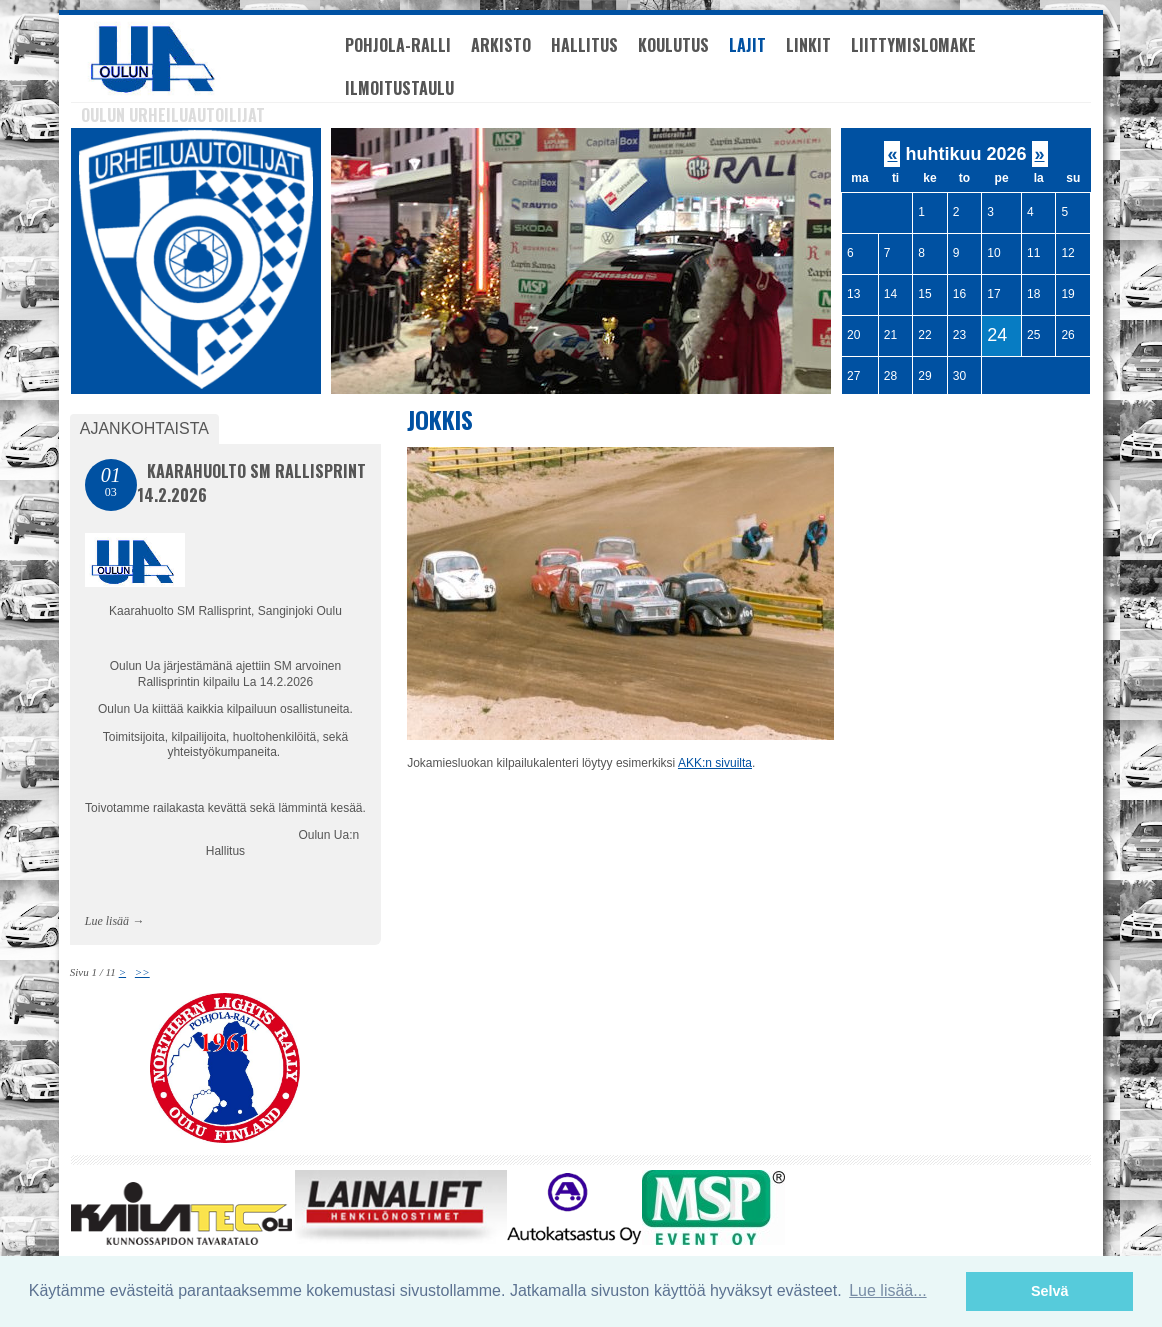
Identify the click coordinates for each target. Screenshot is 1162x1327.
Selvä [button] (1050, 1291)
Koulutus (673, 45)
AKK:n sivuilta (715, 763)
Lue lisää (107, 921)
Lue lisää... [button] (887, 1290)
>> (142, 972)
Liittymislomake (913, 45)
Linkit (808, 45)
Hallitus (584, 45)
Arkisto (501, 45)
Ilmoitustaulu (399, 88)
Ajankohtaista (144, 428)
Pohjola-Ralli (398, 45)
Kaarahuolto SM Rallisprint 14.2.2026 (251, 482)
